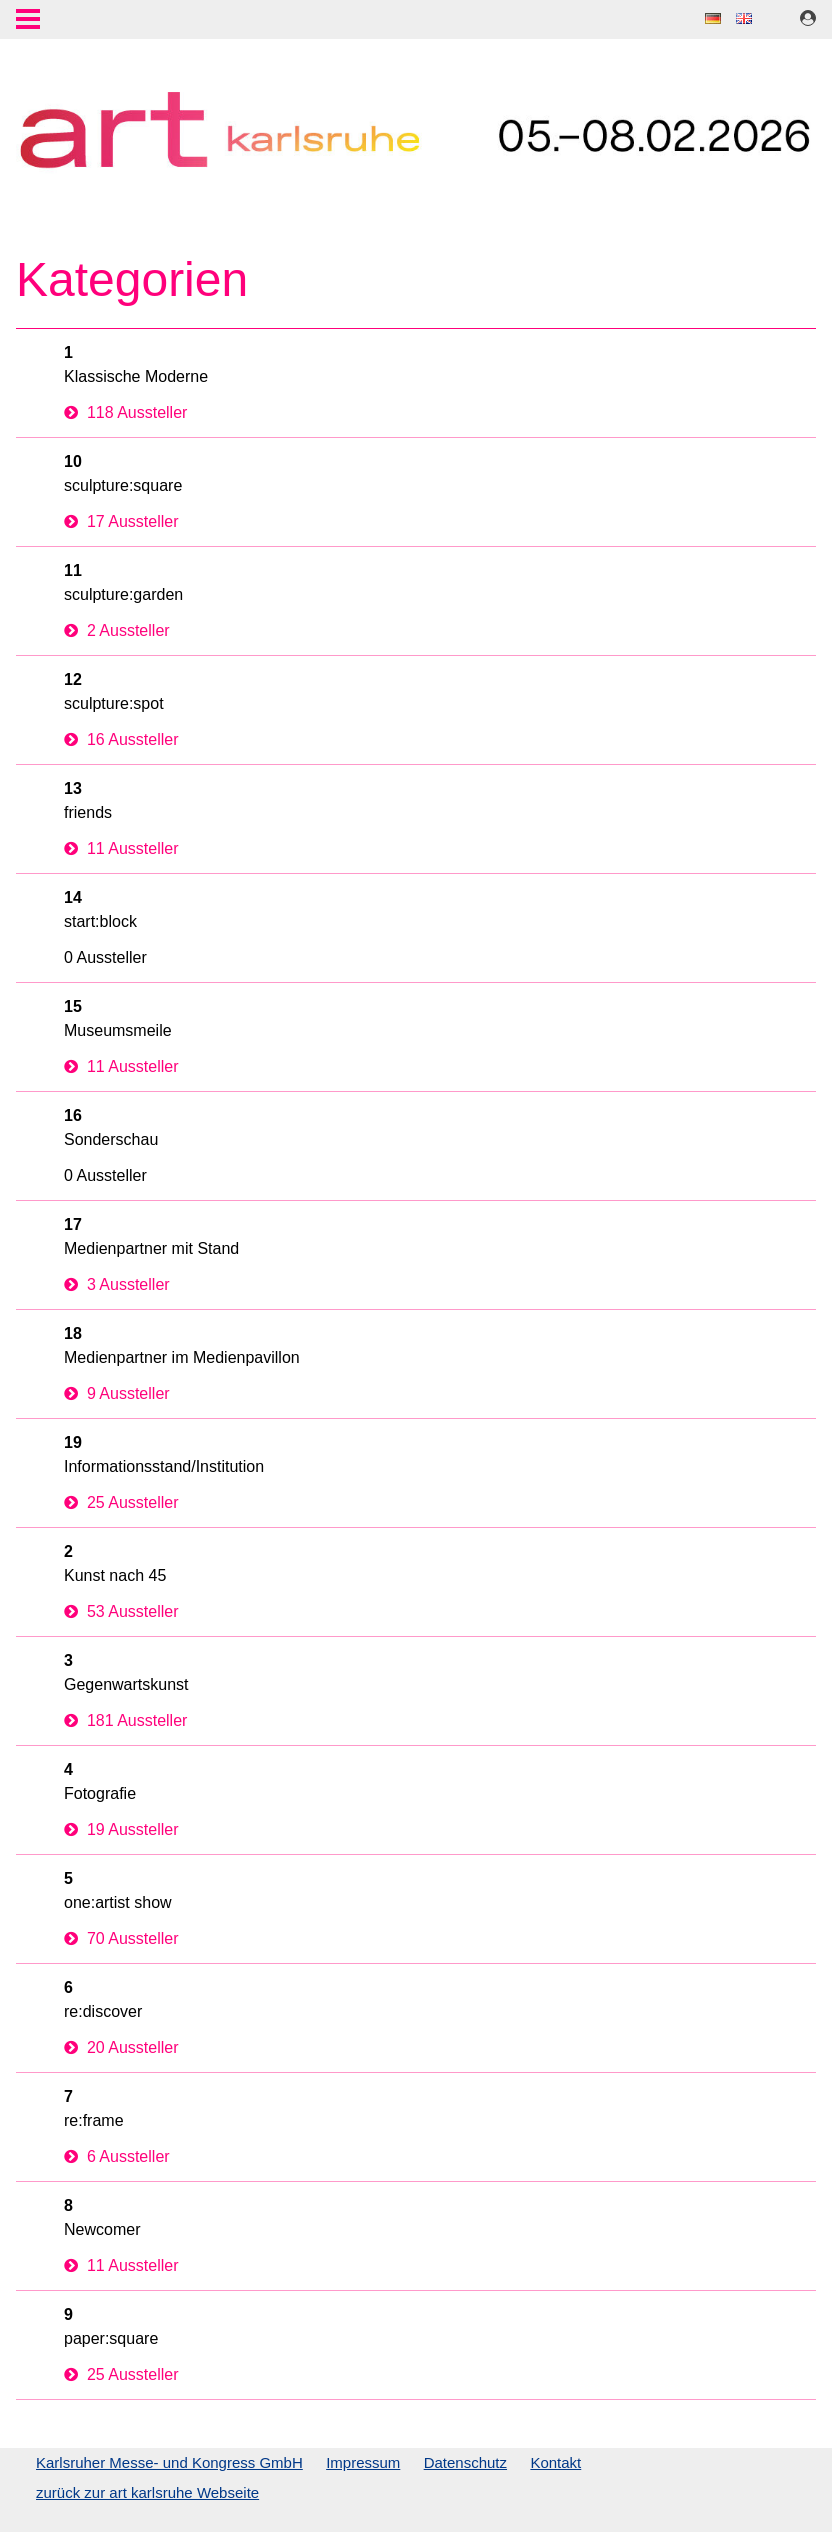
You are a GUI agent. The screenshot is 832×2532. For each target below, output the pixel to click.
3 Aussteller (117, 1284)
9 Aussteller (117, 1393)
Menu (28, 21)
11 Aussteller (121, 848)
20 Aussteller (121, 2047)
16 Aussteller (121, 739)
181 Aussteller (125, 1720)
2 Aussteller (117, 630)
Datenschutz (465, 2462)
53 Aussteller (121, 1611)
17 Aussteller (121, 521)
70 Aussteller (121, 1938)
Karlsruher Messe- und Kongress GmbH (169, 2462)
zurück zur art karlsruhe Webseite (147, 2492)
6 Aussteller (117, 2156)
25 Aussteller (121, 1502)
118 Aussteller (125, 412)
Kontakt (555, 2462)
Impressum (363, 2462)
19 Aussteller (121, 1829)
